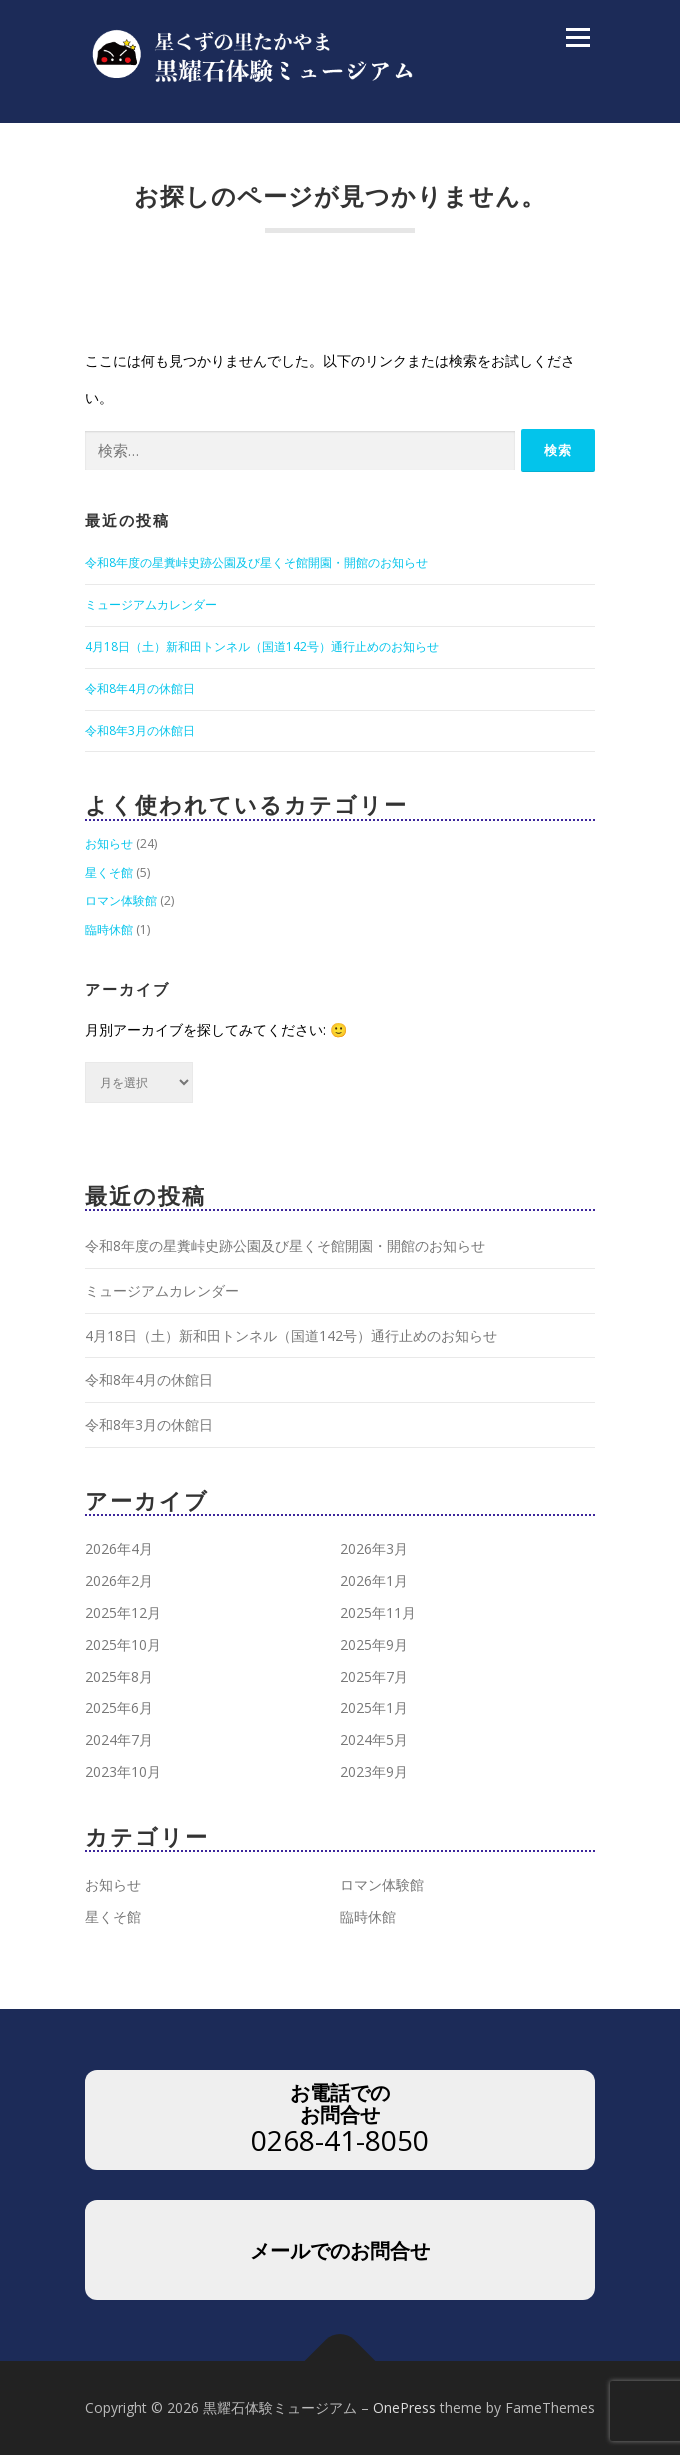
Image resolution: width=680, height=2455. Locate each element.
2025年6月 (119, 1707)
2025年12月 (123, 1612)
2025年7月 (374, 1676)
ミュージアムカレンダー (151, 604)
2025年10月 (123, 1644)
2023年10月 (123, 1771)
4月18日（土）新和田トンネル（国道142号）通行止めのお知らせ (262, 646)
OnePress (404, 2407)
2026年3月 (374, 1548)
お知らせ (109, 843)
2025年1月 (374, 1707)
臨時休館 (109, 929)
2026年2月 (119, 1580)
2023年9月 (374, 1771)
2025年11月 (378, 1612)
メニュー (577, 37)
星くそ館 (109, 872)
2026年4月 (119, 1548)
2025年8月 (119, 1676)
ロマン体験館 (121, 900)
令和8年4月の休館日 (140, 688)
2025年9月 (374, 1644)
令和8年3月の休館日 (140, 730)
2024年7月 (119, 1739)
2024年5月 (374, 1739)
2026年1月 (374, 1580)
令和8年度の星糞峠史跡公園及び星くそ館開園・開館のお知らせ (256, 562)
